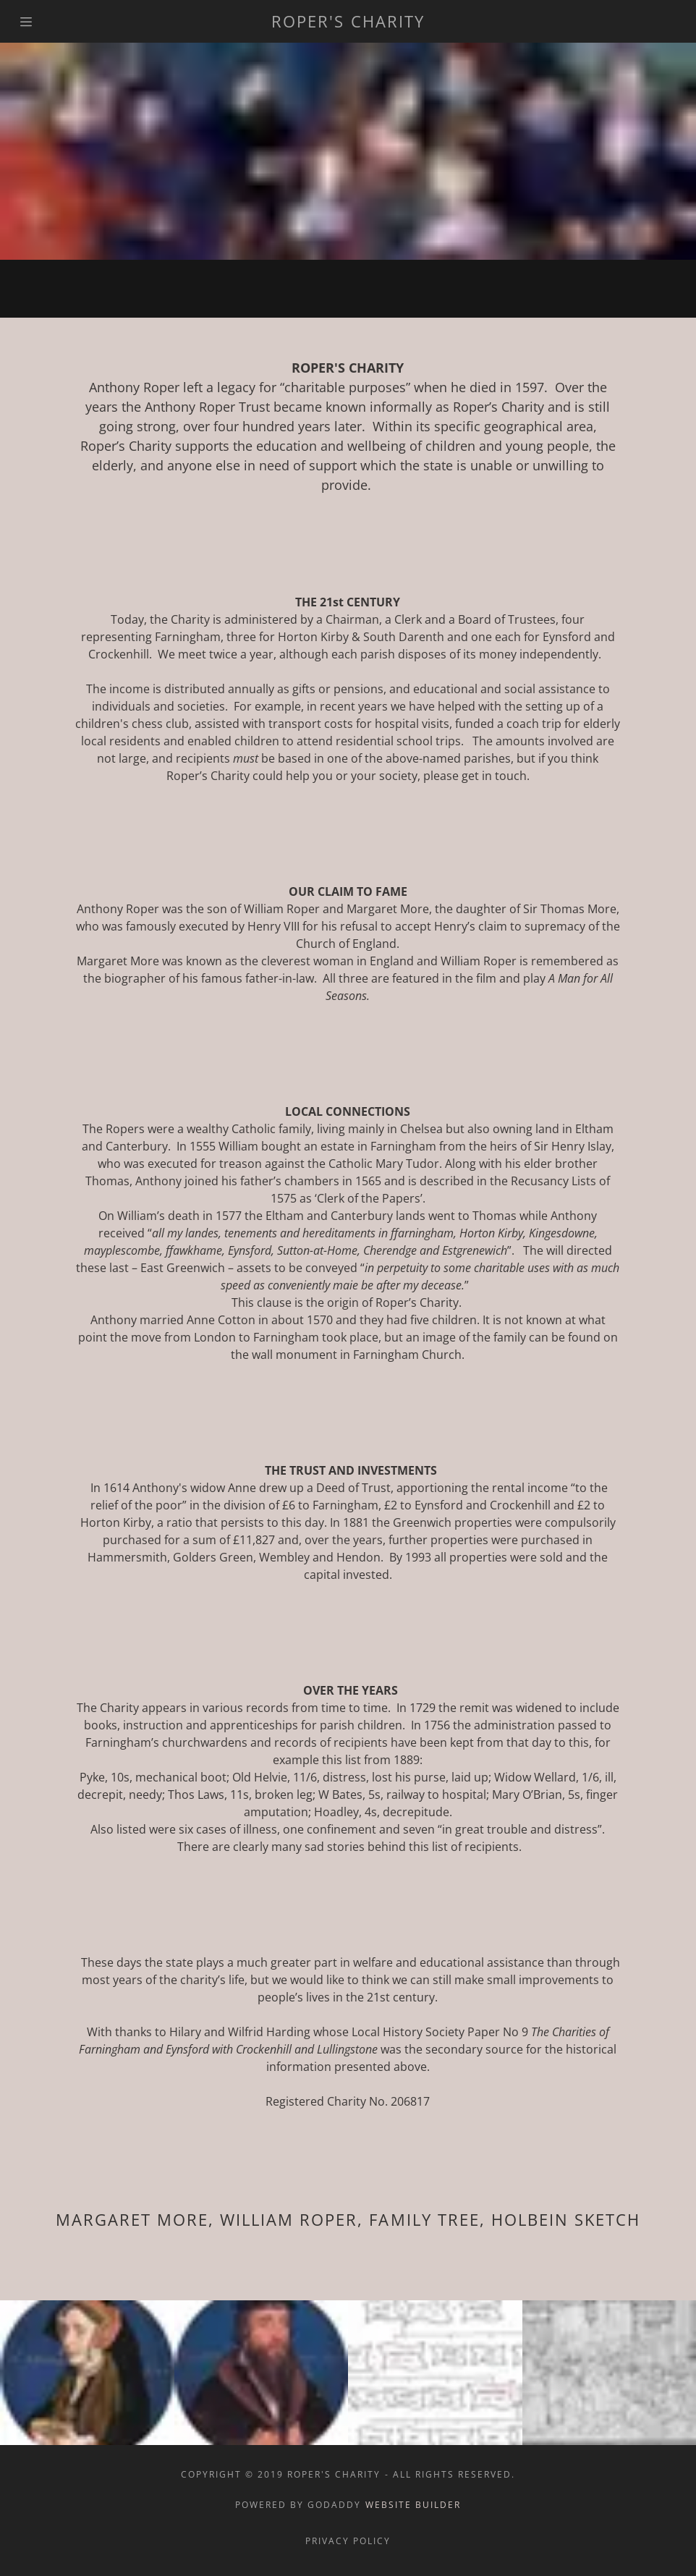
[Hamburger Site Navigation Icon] (34, 21)
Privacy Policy (348, 2541)
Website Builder (413, 2505)
